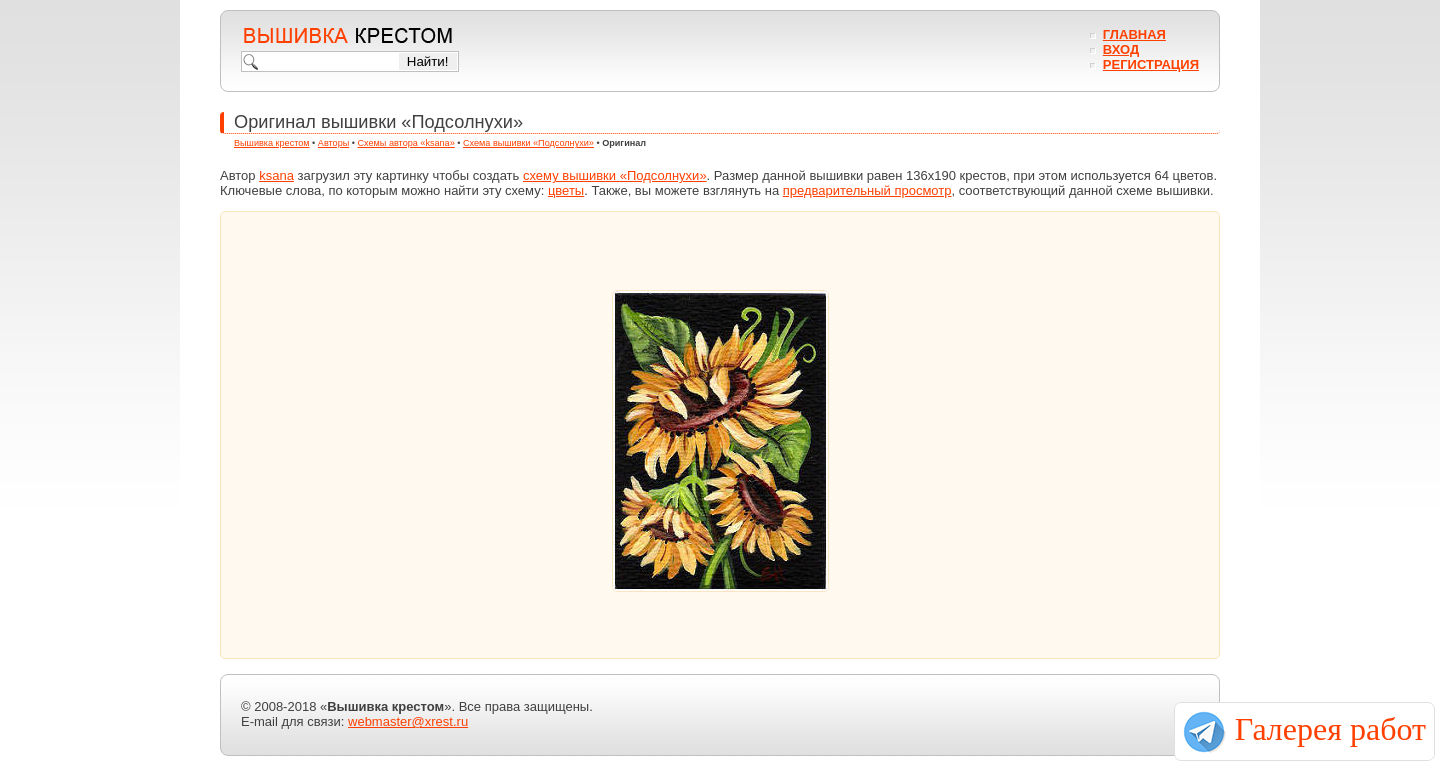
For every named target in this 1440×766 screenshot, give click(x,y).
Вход (1121, 49)
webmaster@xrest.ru (408, 721)
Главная (1134, 34)
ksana (276, 175)
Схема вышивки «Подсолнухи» (528, 143)
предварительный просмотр (867, 190)
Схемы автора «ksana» (406, 143)
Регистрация (1151, 64)
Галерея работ (1330, 729)
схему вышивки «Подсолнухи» (615, 175)
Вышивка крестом (272, 143)
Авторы (333, 143)
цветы (566, 190)
